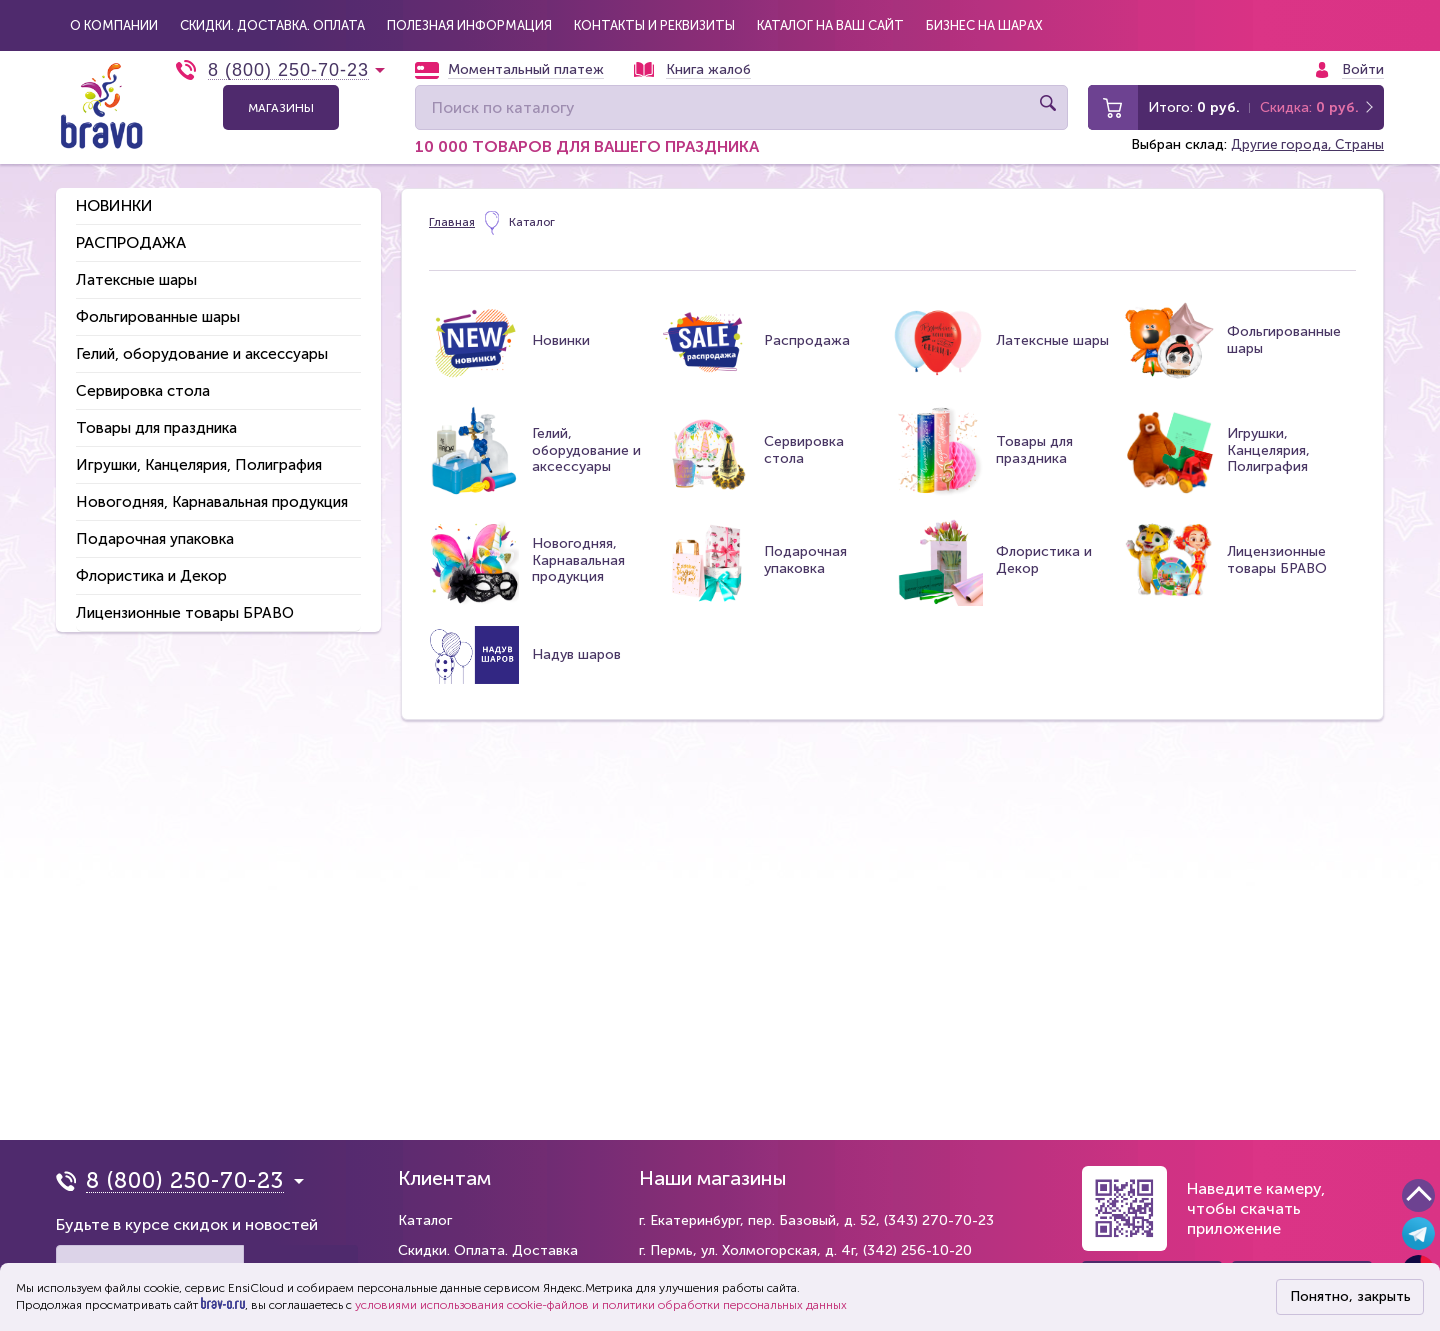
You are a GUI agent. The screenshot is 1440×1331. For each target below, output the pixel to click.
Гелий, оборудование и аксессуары (202, 343)
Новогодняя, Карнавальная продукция (212, 491)
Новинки (114, 194)
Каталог (425, 1220)
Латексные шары (136, 269)
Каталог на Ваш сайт (737, 20)
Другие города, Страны (1305, 135)
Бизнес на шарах (873, 20)
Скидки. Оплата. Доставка (488, 1250)
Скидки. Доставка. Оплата (248, 20)
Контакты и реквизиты (582, 20)
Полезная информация (421, 20)
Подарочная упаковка (155, 528)
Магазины (281, 98)
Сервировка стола (143, 380)
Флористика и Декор (151, 565)
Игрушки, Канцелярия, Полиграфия (199, 454)
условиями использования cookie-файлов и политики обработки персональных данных (601, 1305)
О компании (108, 20)
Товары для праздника (156, 417)
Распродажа (131, 231)
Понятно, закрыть (1350, 1296)
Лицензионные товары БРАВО (185, 602)
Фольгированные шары (158, 306)
